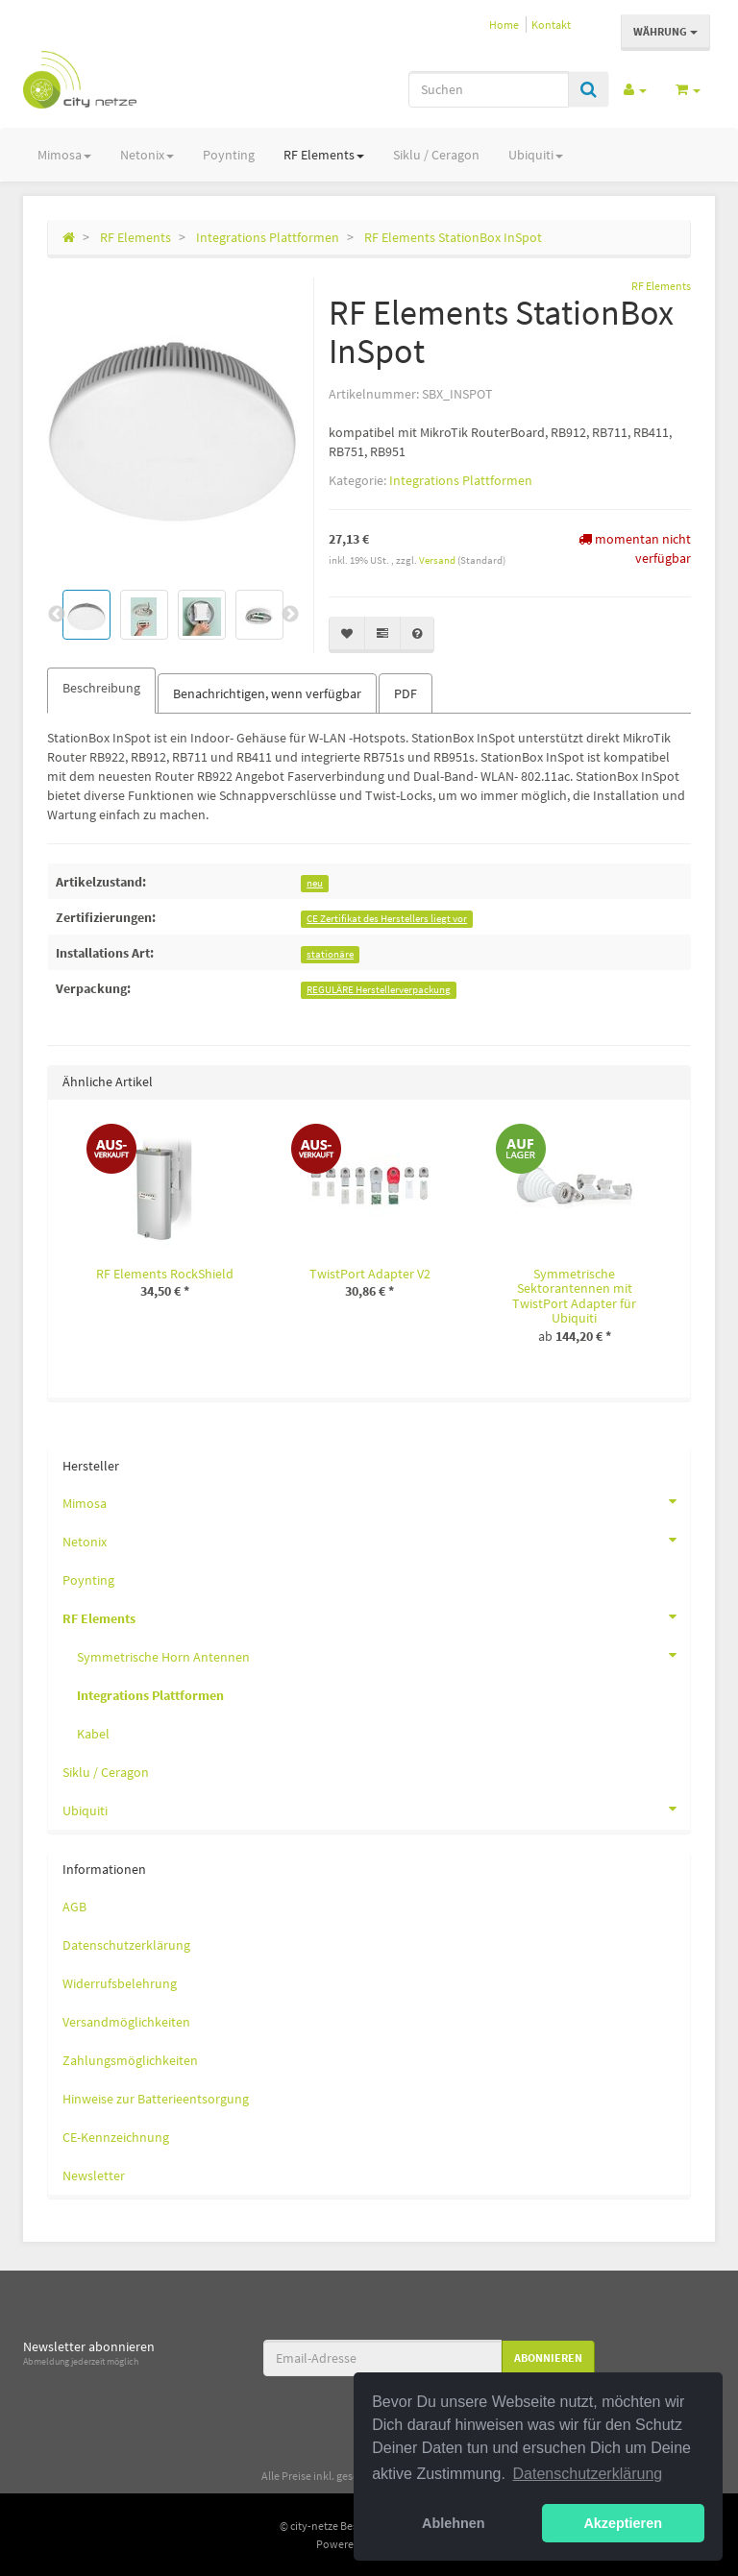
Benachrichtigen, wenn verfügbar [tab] (267, 693)
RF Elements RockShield (165, 1273)
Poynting (229, 154)
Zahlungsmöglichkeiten (130, 2060)
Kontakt (551, 24)
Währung (665, 31)
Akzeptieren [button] (622, 2523)
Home (504, 24)
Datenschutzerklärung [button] (588, 2474)
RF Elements (323, 154)
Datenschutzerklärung (126, 1945)
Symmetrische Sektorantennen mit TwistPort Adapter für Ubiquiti (574, 1295)
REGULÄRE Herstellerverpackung (379, 990)
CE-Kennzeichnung (115, 2137)
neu (315, 883)
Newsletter (93, 2175)
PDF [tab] (405, 693)
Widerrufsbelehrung (119, 1983)
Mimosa (64, 154)
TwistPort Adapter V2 (369, 1273)
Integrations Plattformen (460, 480)
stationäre (330, 954)
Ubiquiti (535, 154)
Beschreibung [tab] (101, 687)
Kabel (93, 1733)
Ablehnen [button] (453, 2523)
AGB (74, 1906)
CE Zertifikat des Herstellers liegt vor (387, 918)
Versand (438, 560)
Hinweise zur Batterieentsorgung (155, 2098)
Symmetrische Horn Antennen (383, 1655)
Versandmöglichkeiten (126, 2021)
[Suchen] (488, 89)
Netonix (147, 154)
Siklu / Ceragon (436, 154)
